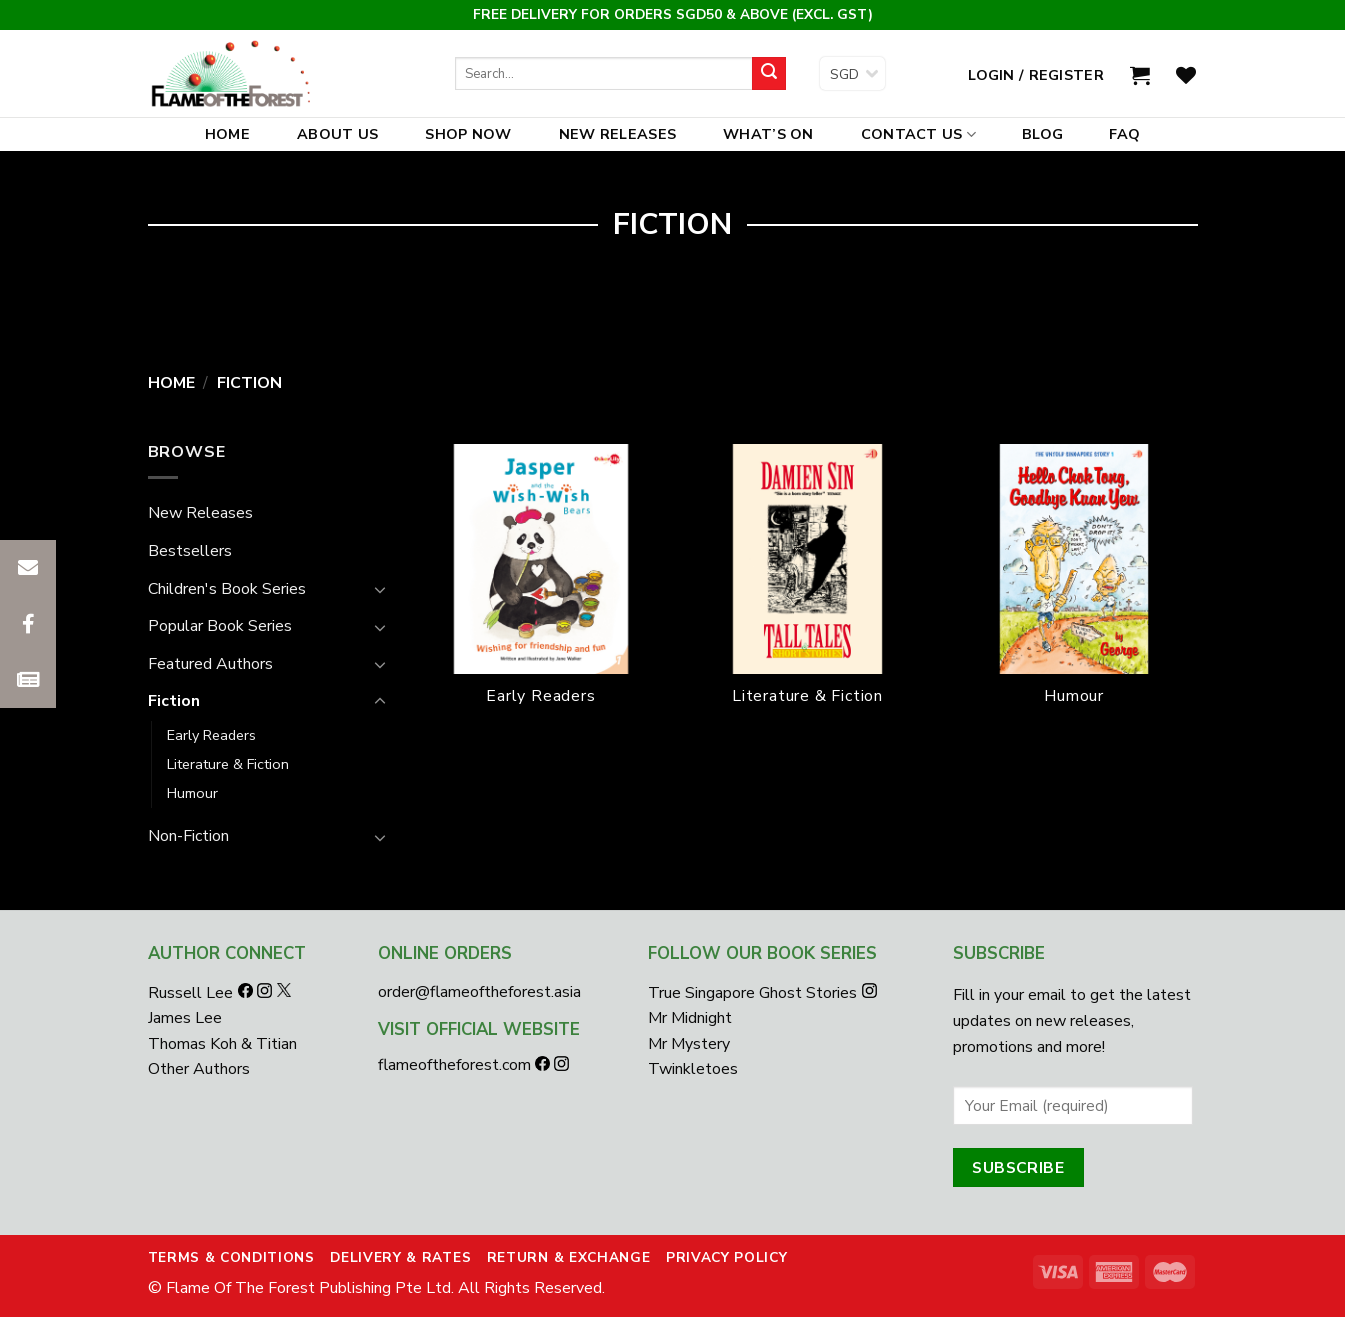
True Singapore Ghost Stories (752, 993)
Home (227, 134)
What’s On (768, 134)
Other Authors (199, 1069)
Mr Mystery (689, 1044)
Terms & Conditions (231, 1257)
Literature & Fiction (228, 764)
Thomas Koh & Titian (222, 1044)
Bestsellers (190, 551)
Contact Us (918, 134)
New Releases (617, 134)
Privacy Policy (727, 1257)
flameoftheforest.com (456, 1065)
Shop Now (468, 134)
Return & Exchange (569, 1257)
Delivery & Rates (400, 1257)
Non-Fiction (188, 836)
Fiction (174, 701)
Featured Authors (210, 664)
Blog (1042, 134)
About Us (337, 134)
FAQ (1124, 134)
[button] (28, 680)
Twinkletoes (693, 1069)
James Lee (185, 1018)
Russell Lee (192, 993)
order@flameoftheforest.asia (479, 992)
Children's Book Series (227, 589)
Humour (192, 793)
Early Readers (211, 735)
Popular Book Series (220, 626)
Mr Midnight (690, 1018)
